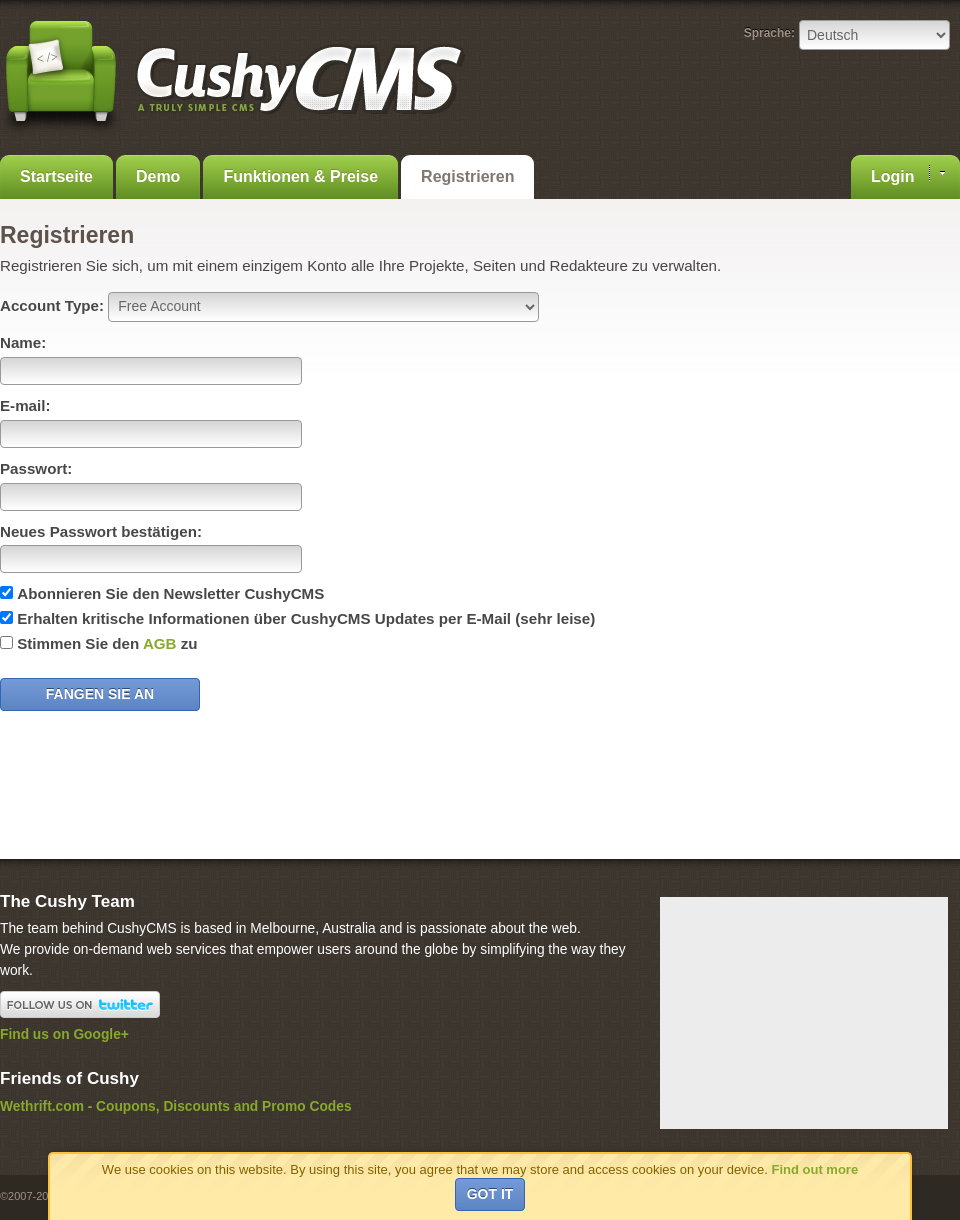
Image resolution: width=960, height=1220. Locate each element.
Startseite (56, 176)
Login (908, 175)
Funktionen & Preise (300, 176)
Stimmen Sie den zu (107, 643)
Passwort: (36, 468)
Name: (23, 342)
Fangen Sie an (100, 694)
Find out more (814, 1169)
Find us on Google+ (64, 1034)
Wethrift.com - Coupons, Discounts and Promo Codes (176, 1106)
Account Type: (52, 305)
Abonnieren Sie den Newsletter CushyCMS (170, 593)
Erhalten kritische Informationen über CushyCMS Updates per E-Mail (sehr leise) (306, 618)
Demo (158, 176)
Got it (490, 1194)
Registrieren (467, 176)
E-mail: (25, 405)
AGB (160, 643)
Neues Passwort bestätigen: (101, 531)
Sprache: (769, 33)
